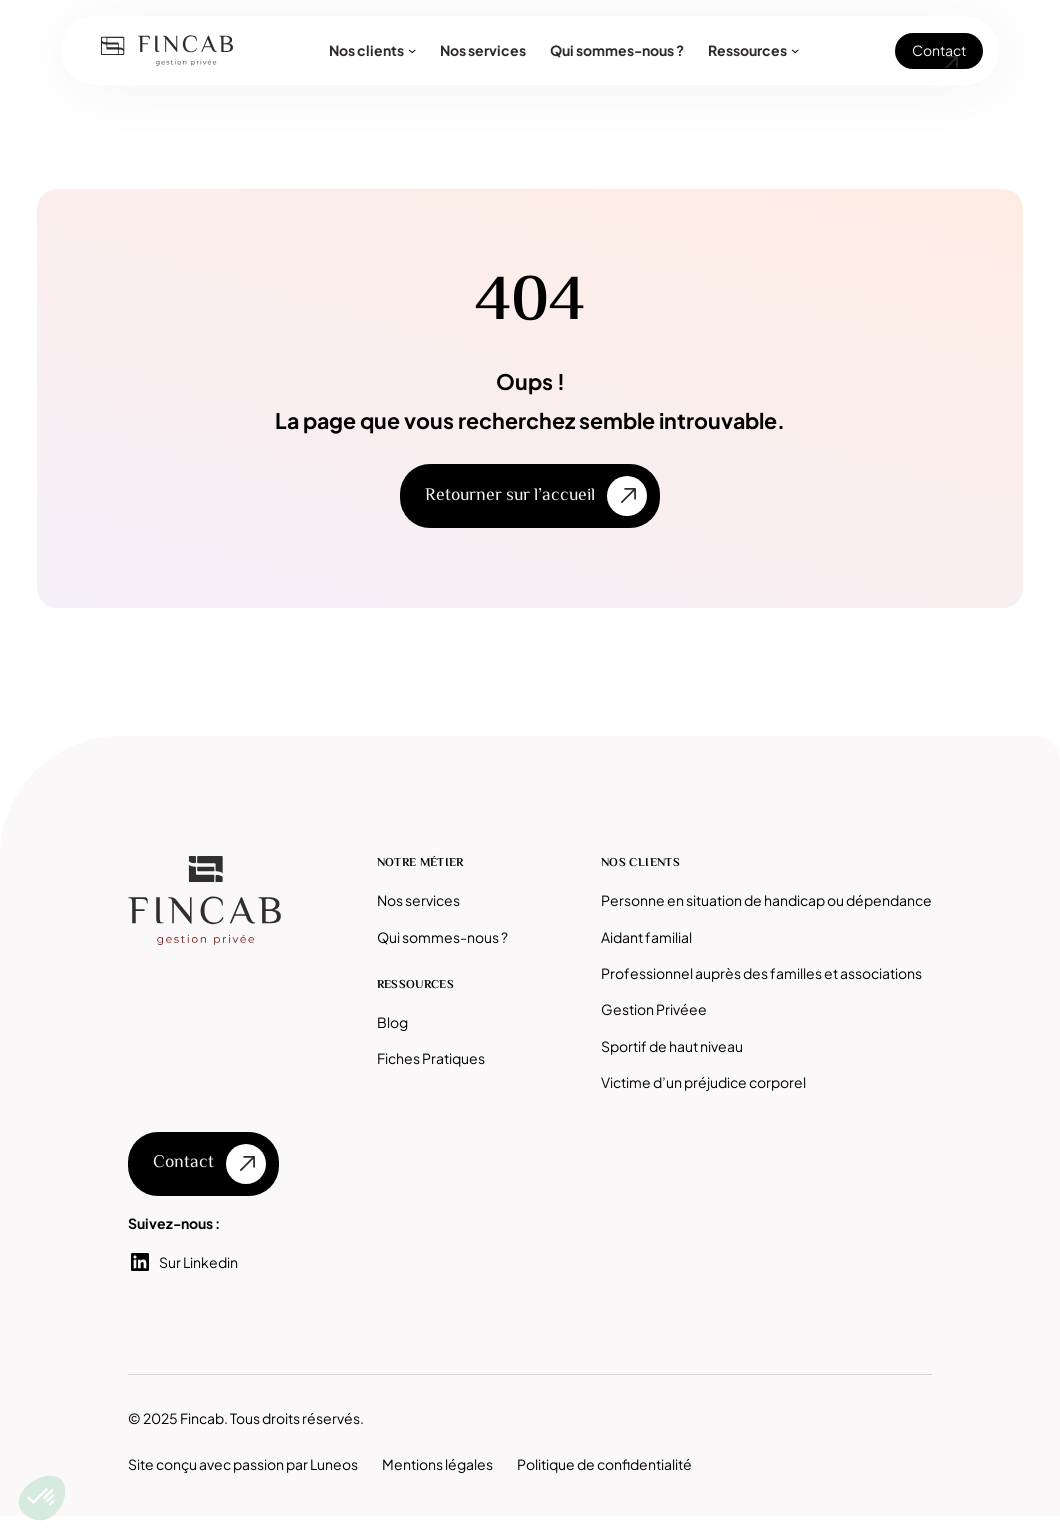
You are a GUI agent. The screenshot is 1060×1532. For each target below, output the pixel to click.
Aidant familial (646, 937)
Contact (939, 50)
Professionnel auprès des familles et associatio (754, 973)
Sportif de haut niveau (672, 1046)
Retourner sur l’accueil (510, 496)
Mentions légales (437, 1464)
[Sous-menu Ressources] (795, 50)
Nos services (418, 900)
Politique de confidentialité (604, 1464)
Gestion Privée (649, 1009)
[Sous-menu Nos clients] (412, 50)
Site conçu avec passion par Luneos (243, 1464)
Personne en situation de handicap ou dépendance (766, 900)
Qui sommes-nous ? (442, 937)
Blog (392, 1022)
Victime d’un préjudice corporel (703, 1082)
